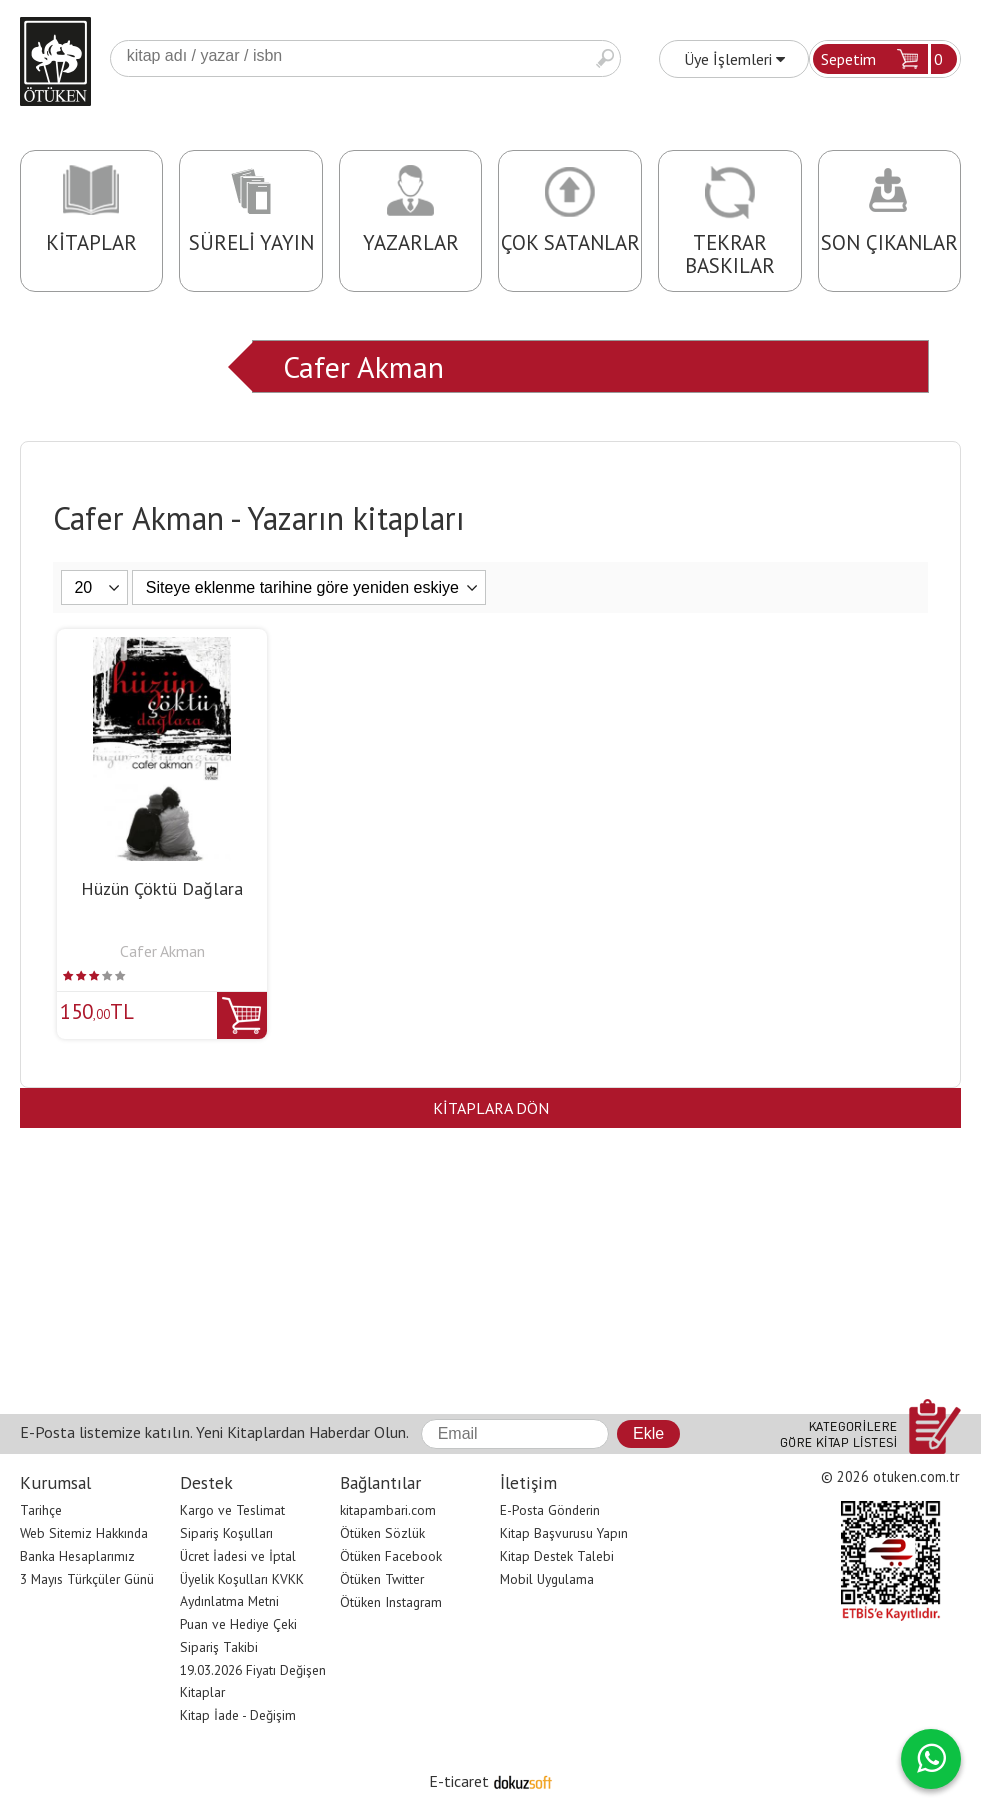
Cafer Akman (363, 366)
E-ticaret (459, 1781)
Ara (605, 58)
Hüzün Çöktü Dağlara (162, 888)
